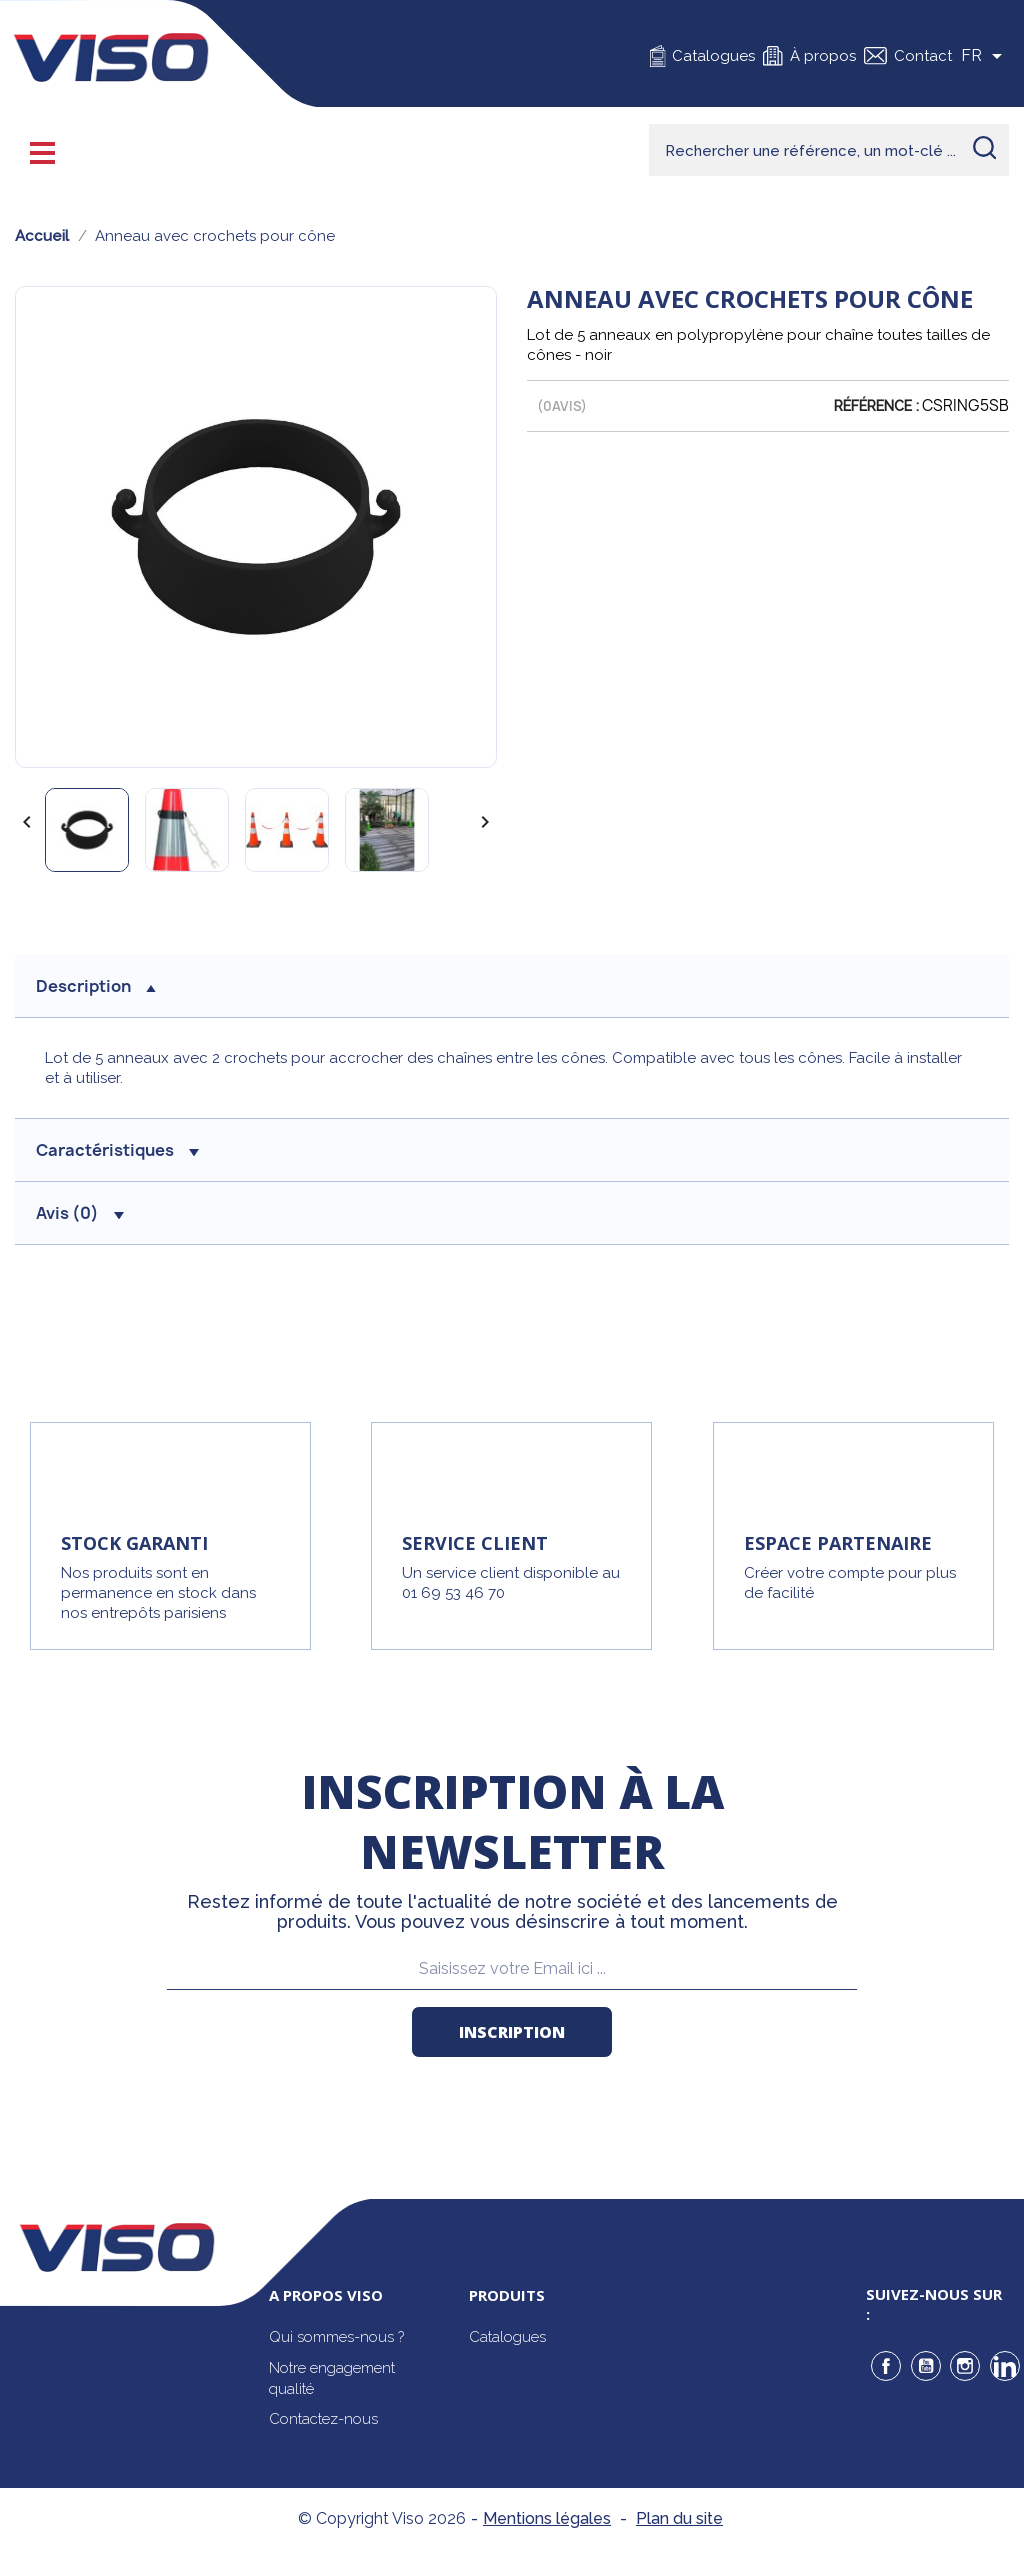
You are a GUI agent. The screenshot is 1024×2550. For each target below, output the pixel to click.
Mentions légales (547, 2518)
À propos (823, 56)
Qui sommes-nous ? (336, 2337)
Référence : (876, 406)
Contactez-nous (323, 2419)
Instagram (965, 2366)
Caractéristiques (117, 1150)
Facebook (886, 2366)
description (96, 986)
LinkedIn (1005, 2366)
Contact (923, 56)
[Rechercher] (829, 150)
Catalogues (713, 56)
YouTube (926, 2366)
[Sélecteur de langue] (985, 56)
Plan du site (679, 2518)
